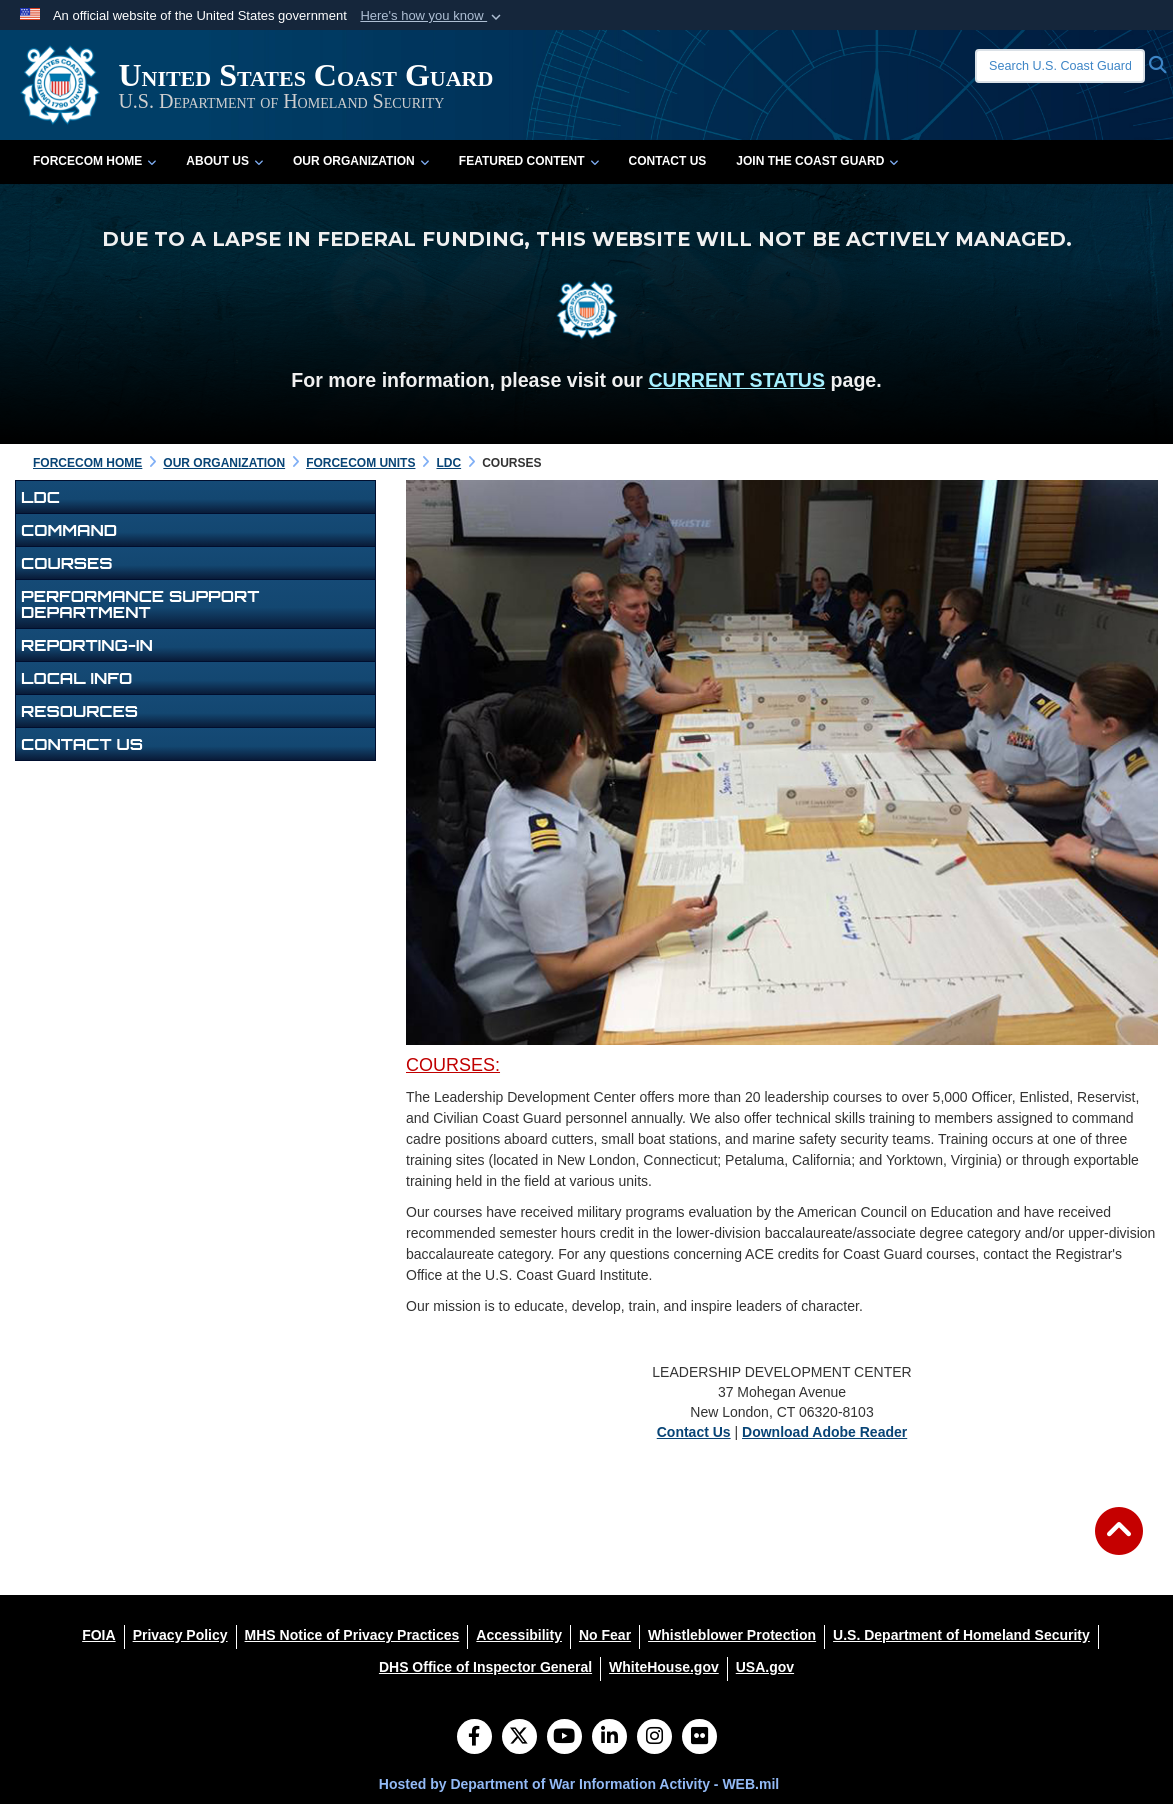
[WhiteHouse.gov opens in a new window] (664, 1667)
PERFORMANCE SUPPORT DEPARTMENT (140, 604)
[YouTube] (564, 1738)
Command (69, 530)
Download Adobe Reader (824, 1432)
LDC (40, 497)
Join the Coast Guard (817, 161)
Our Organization (361, 161)
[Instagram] (654, 1738)
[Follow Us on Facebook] (474, 1738)
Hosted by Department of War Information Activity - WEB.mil (579, 1784)
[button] (432, 16)
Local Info (76, 678)
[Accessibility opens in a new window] (519, 1635)
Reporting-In (87, 645)
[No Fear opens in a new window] (605, 1635)
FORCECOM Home (94, 161)
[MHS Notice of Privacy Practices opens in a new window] (352, 1635)
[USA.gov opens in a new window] (765, 1667)
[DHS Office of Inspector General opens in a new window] (485, 1667)
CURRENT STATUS (736, 380)
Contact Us (668, 161)
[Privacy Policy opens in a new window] (180, 1635)
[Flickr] (699, 1738)
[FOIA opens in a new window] (98, 1635)
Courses (67, 563)
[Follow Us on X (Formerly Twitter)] (519, 1738)
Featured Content (529, 161)
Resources (79, 711)
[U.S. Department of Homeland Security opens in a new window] (961, 1635)
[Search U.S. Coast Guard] (1060, 66)
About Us (224, 161)
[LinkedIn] (609, 1738)
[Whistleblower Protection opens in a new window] (732, 1635)
